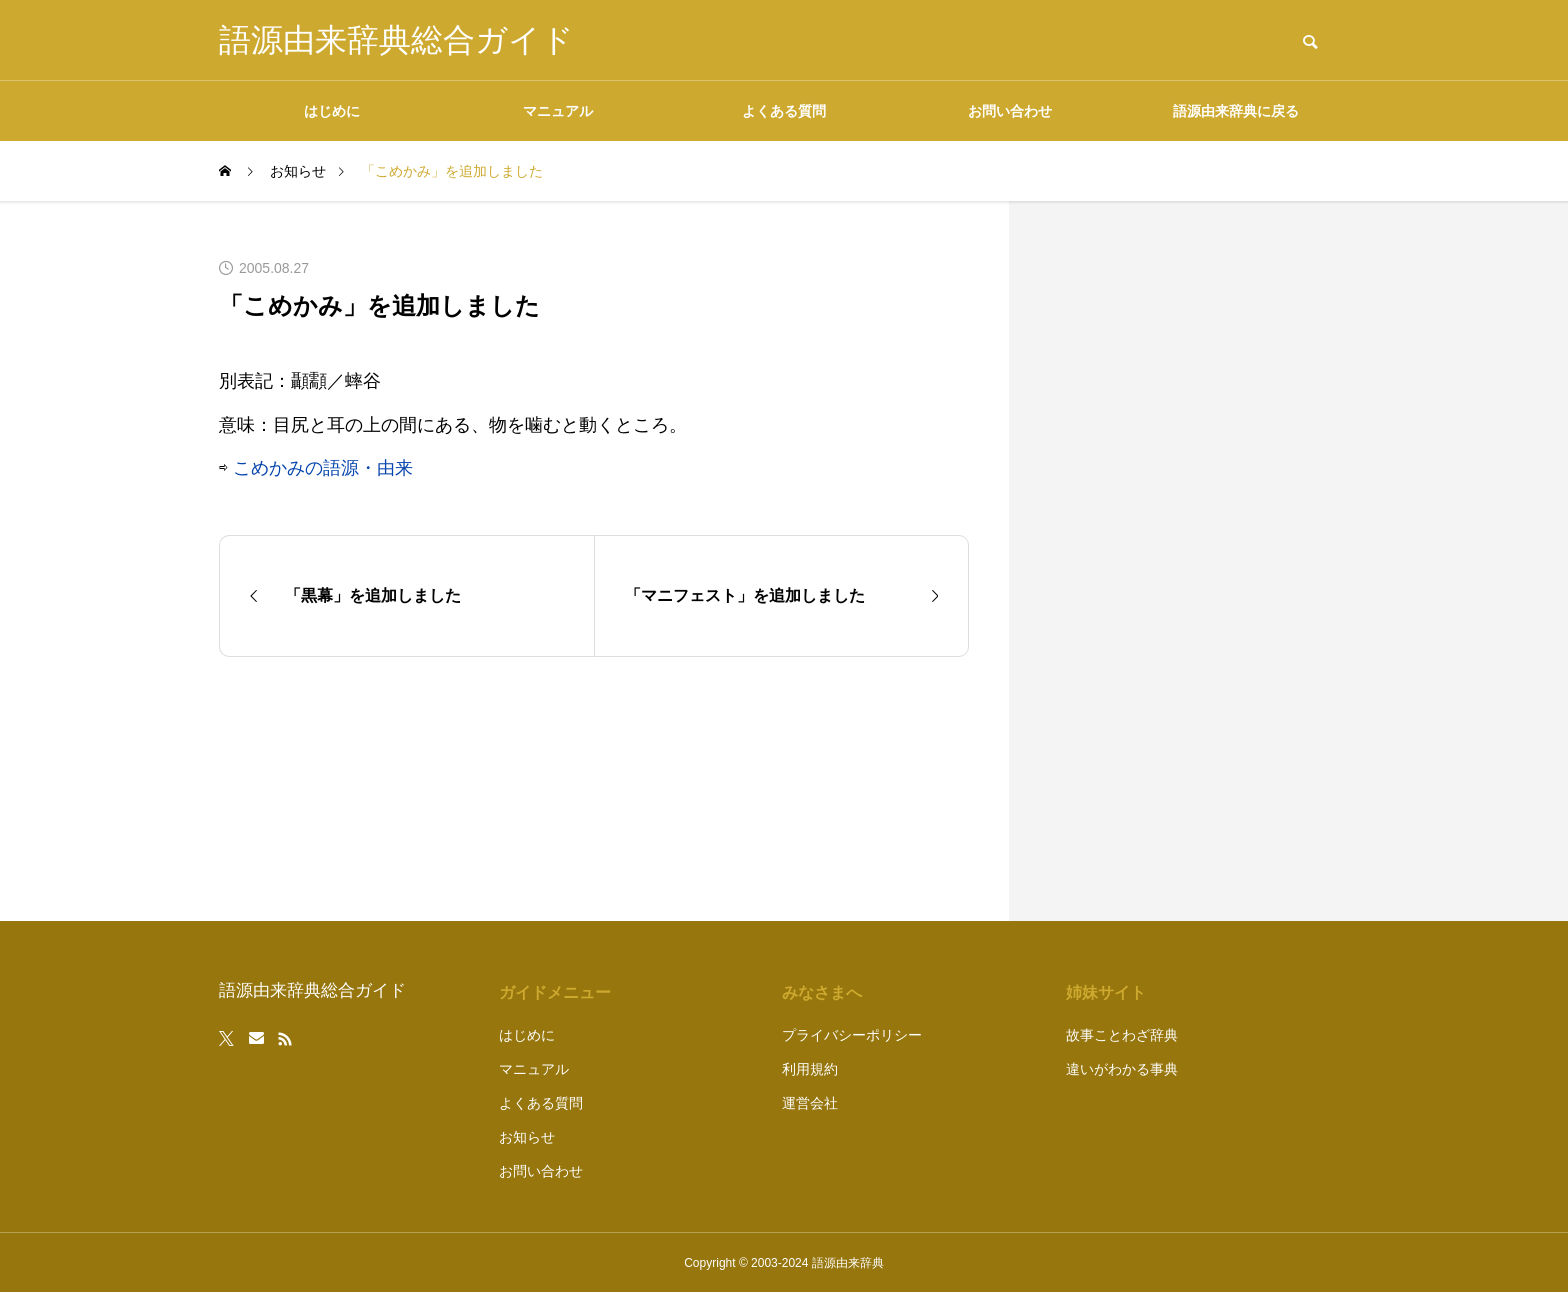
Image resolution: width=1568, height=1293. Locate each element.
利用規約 (810, 1069)
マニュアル (558, 111)
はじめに (332, 111)
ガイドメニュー (555, 992)
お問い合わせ (1010, 111)
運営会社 (810, 1103)
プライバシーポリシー (852, 1035)
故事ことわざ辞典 (1122, 1035)
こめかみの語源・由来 (323, 468)
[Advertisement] (1199, 561)
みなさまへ (822, 992)
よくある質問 (784, 111)
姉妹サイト (1106, 992)
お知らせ (527, 1137)
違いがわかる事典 (1122, 1069)
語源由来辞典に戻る (1236, 111)
